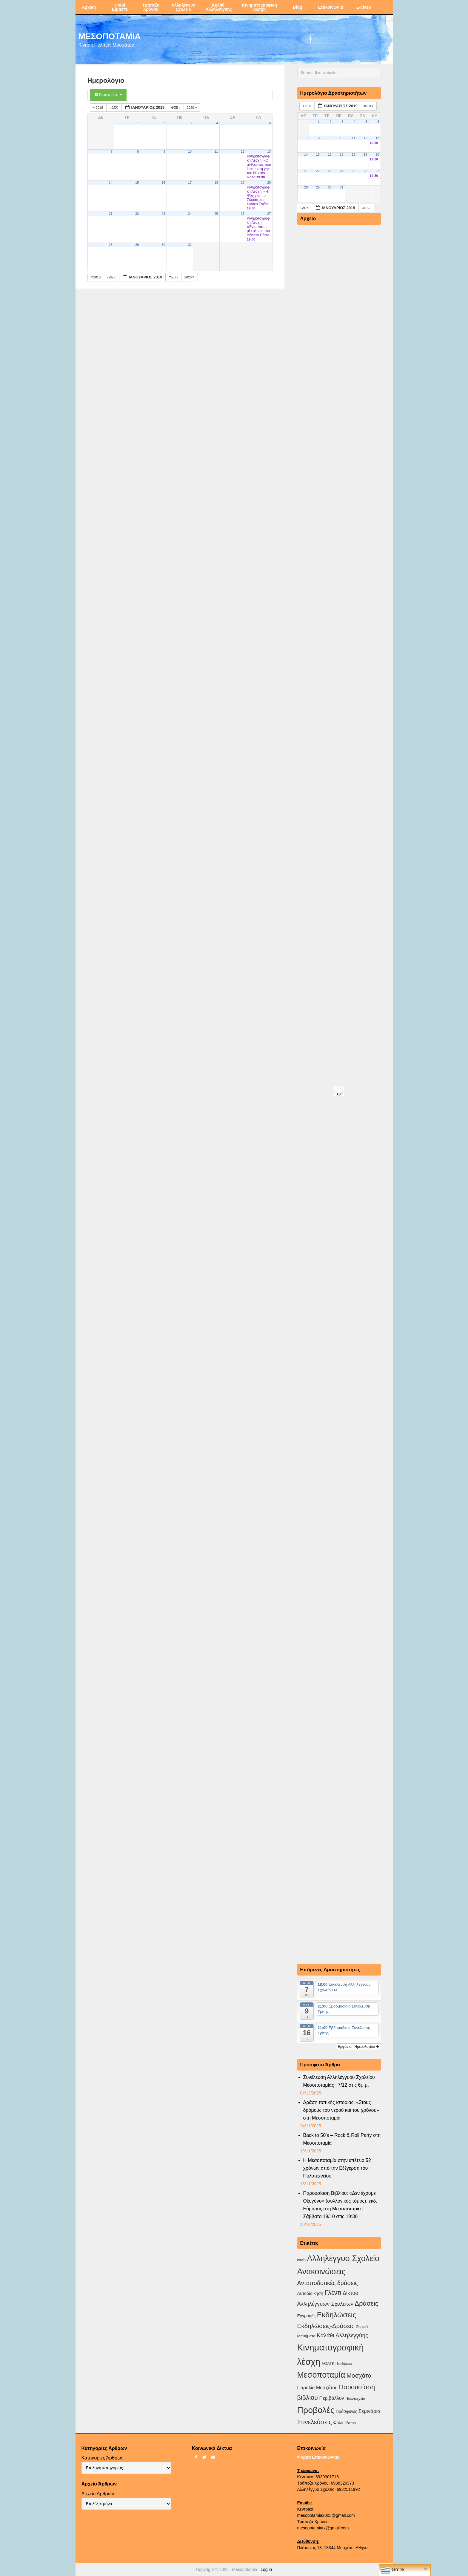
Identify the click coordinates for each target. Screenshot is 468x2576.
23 (163, 213)
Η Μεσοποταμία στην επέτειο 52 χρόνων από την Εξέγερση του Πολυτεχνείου (337, 2168)
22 (137, 213)
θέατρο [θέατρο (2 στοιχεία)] (350, 2423)
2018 (98, 107)
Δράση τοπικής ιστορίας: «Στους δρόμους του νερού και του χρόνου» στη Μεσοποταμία (341, 2110)
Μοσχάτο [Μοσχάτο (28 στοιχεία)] (359, 2375)
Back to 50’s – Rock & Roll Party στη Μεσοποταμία (342, 2139)
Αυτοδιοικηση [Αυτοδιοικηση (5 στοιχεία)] (310, 2293)
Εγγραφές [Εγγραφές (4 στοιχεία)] (306, 2315)
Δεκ (114, 107)
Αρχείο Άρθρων (97, 2493)
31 (190, 244)
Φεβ (176, 107)
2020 (192, 107)
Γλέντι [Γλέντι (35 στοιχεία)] (333, 2292)
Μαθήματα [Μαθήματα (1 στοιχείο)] (344, 2363)
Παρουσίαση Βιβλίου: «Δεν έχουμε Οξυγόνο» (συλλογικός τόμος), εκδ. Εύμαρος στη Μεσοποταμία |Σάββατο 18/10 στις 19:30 (340, 2205)
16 (163, 182)
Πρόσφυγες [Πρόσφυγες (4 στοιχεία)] (346, 2411)
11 (216, 151)
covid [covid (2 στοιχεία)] (301, 2260)
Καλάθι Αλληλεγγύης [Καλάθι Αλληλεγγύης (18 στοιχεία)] (342, 2335)
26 (242, 213)
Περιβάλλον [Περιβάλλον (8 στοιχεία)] (331, 2398)
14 (111, 182)
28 (111, 244)
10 (190, 151)
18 (216, 182)
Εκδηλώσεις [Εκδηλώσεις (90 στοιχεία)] (336, 2315)
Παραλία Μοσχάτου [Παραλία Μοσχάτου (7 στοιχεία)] (317, 2387)
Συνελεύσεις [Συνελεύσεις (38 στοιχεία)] (314, 2422)
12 (242, 151)
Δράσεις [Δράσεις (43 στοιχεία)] (366, 2303)
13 (269, 151)
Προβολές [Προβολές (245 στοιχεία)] (316, 2410)
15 (137, 182)
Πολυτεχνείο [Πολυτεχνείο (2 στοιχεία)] (355, 2398)
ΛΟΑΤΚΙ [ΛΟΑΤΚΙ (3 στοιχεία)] (329, 2363)
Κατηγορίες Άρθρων (102, 2457)
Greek (393, 2570)
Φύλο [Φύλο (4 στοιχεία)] (338, 2422)
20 (269, 182)
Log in (266, 2569)
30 (163, 244)
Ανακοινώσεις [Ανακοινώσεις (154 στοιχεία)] (321, 2271)
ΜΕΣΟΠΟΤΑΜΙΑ (109, 36)
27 (269, 213)
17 (190, 182)
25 (216, 213)
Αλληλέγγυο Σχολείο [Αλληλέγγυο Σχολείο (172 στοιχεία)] (343, 2258)
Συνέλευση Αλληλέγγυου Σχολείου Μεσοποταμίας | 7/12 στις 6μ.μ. (339, 2081)
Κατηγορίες (108, 94)
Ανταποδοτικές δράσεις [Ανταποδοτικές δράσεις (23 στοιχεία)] (327, 2283)
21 (111, 213)
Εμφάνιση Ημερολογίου (358, 2047)
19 (242, 182)
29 (137, 244)
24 (190, 213)
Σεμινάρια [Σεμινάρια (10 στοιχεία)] (369, 2411)
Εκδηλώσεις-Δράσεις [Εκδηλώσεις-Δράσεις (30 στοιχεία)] (326, 2325)
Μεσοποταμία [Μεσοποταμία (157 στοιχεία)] (321, 2374)
